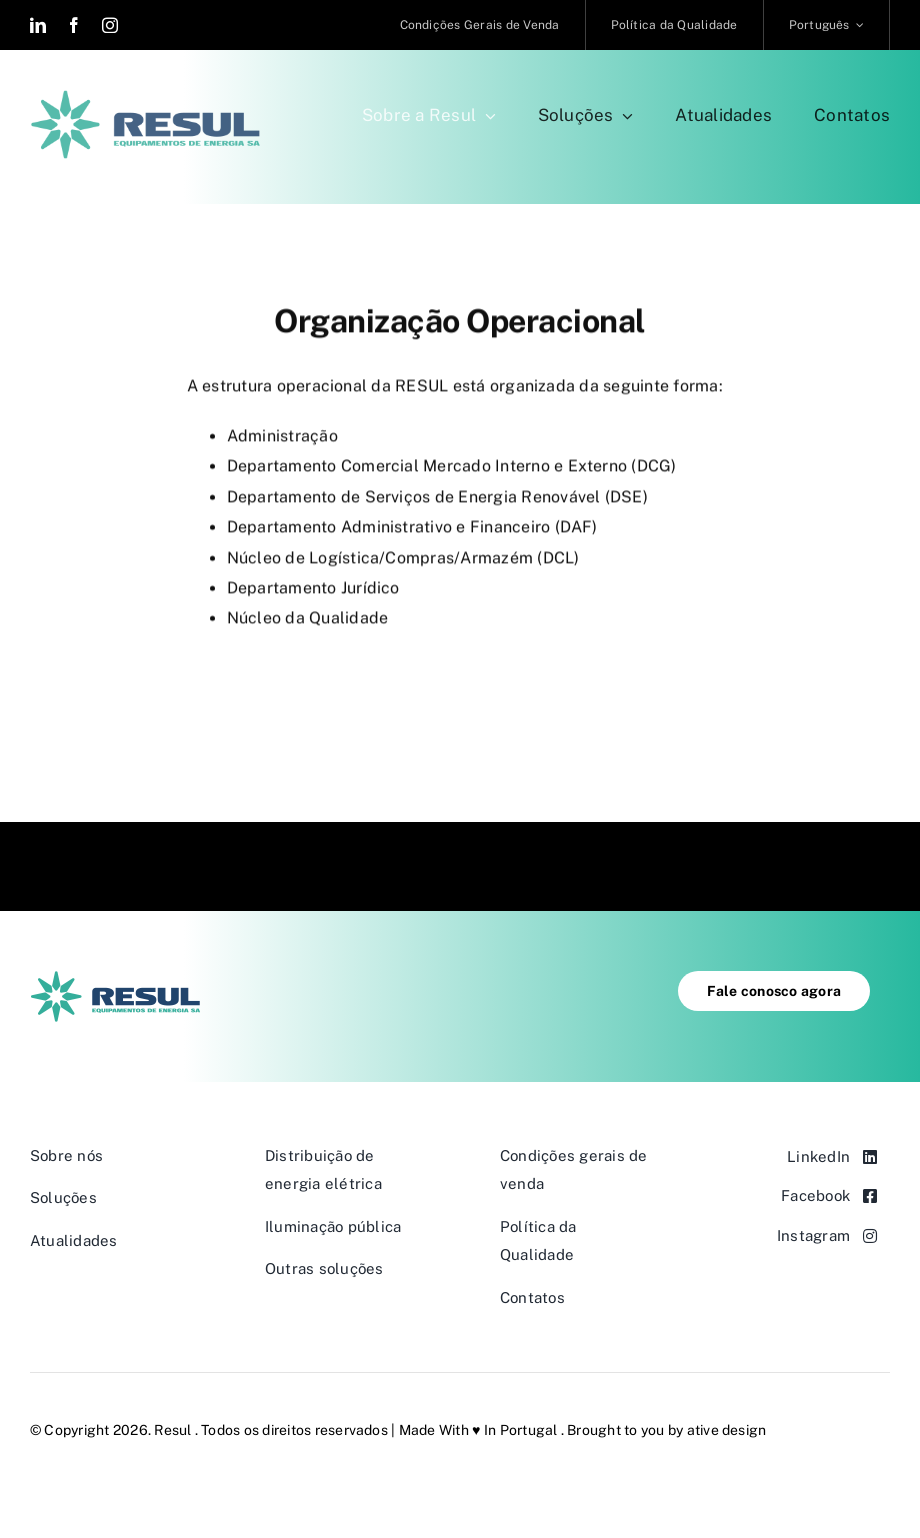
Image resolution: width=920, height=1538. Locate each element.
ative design (727, 1430)
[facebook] (74, 25)
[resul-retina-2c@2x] (145, 97)
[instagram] (110, 25)
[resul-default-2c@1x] (115, 978)
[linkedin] (38, 25)
